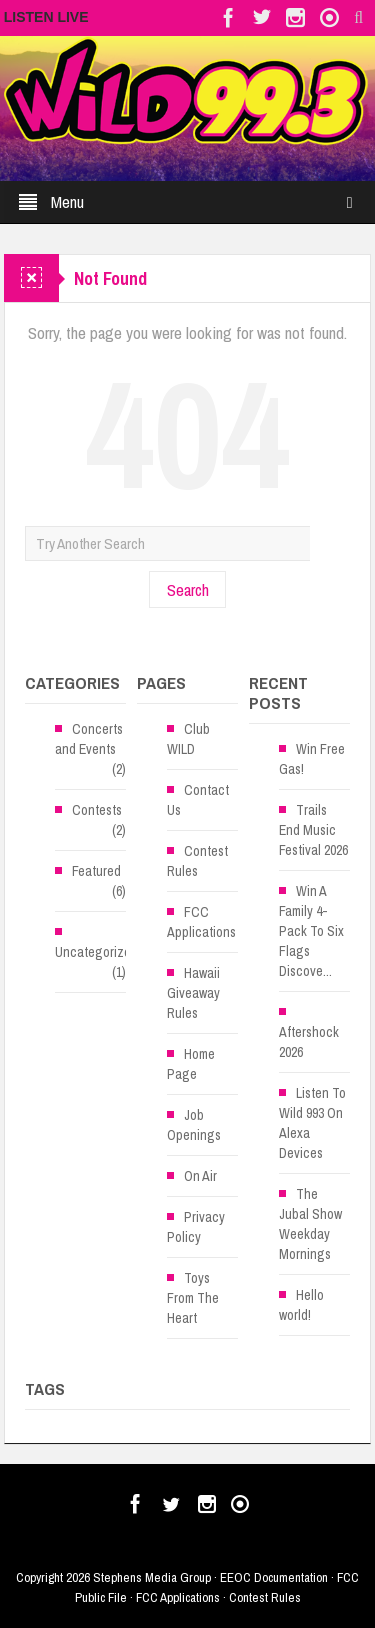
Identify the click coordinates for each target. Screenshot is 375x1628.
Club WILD (188, 739)
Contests (97, 810)
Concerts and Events (89, 739)
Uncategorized (96, 952)
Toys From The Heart (193, 1298)
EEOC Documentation (274, 1577)
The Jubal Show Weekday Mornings (310, 1224)
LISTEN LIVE (46, 17)
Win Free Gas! (312, 759)
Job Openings (194, 1125)
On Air (200, 1176)
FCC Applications (201, 922)
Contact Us (198, 800)
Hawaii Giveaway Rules (193, 993)
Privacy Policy (196, 1227)
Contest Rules (197, 861)
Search (188, 589)
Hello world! (301, 1305)
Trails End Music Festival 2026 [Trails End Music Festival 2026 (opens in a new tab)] (313, 830)
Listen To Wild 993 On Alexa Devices (312, 1123)
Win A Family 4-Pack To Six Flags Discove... (311, 931)
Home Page (191, 1064)
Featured (96, 871)
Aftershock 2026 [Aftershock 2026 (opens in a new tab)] (309, 1042)
